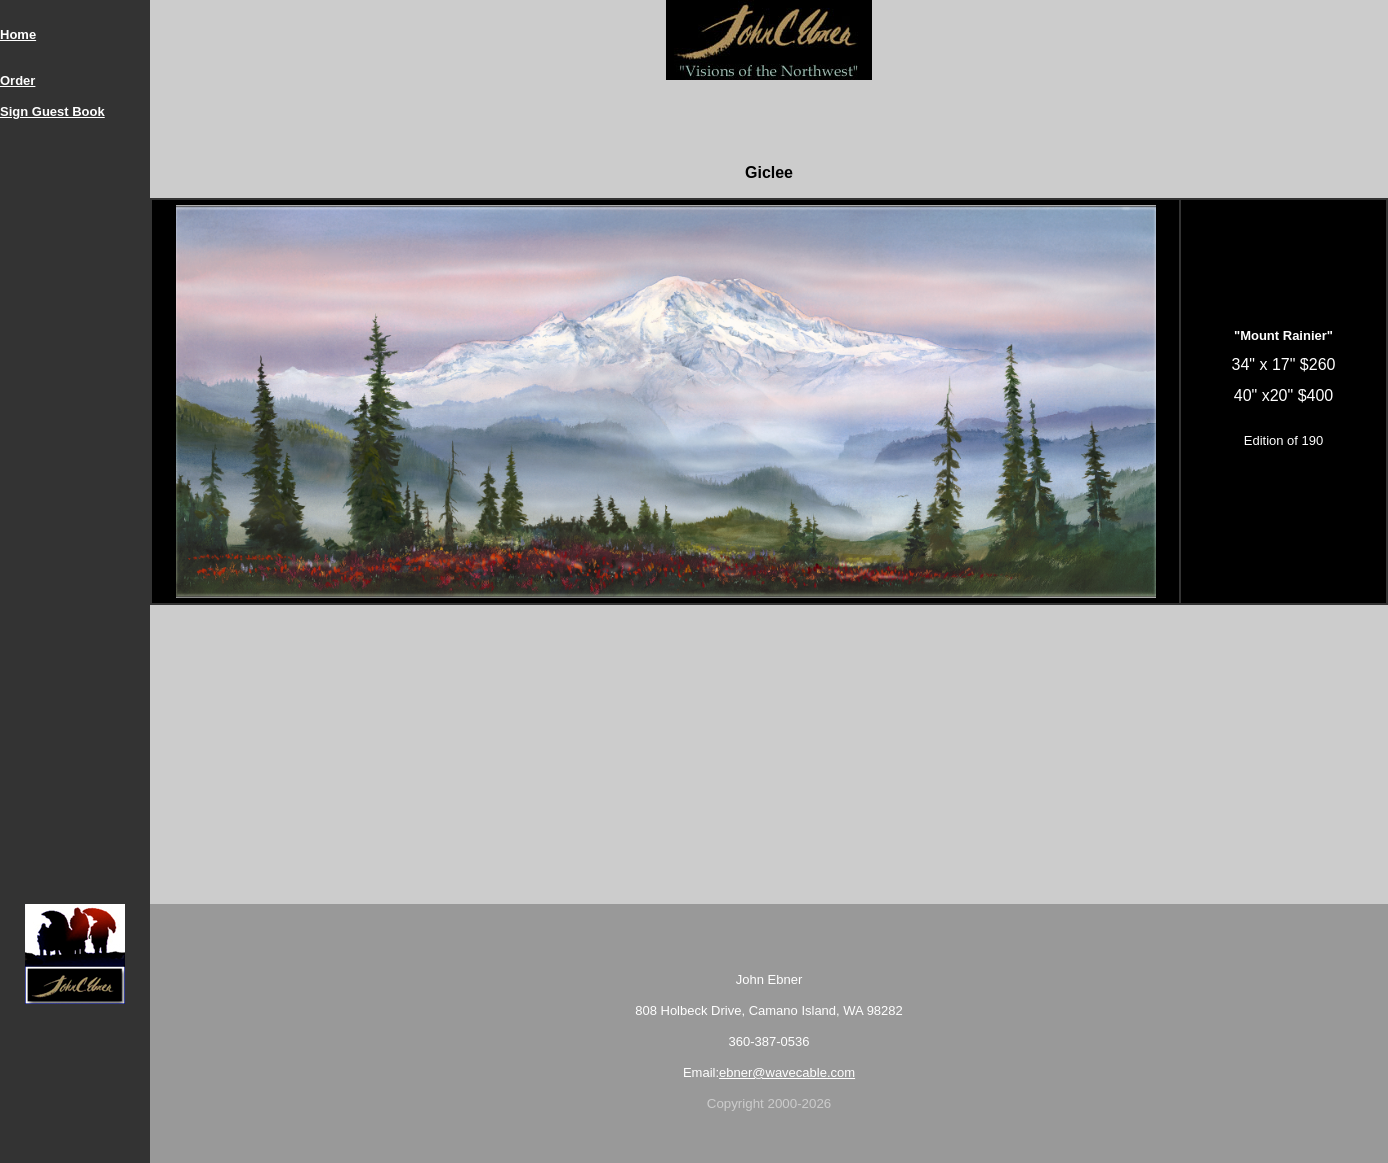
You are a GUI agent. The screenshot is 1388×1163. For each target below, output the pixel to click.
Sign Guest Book (52, 111)
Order (17, 80)
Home (18, 34)
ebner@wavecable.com (787, 1072)
